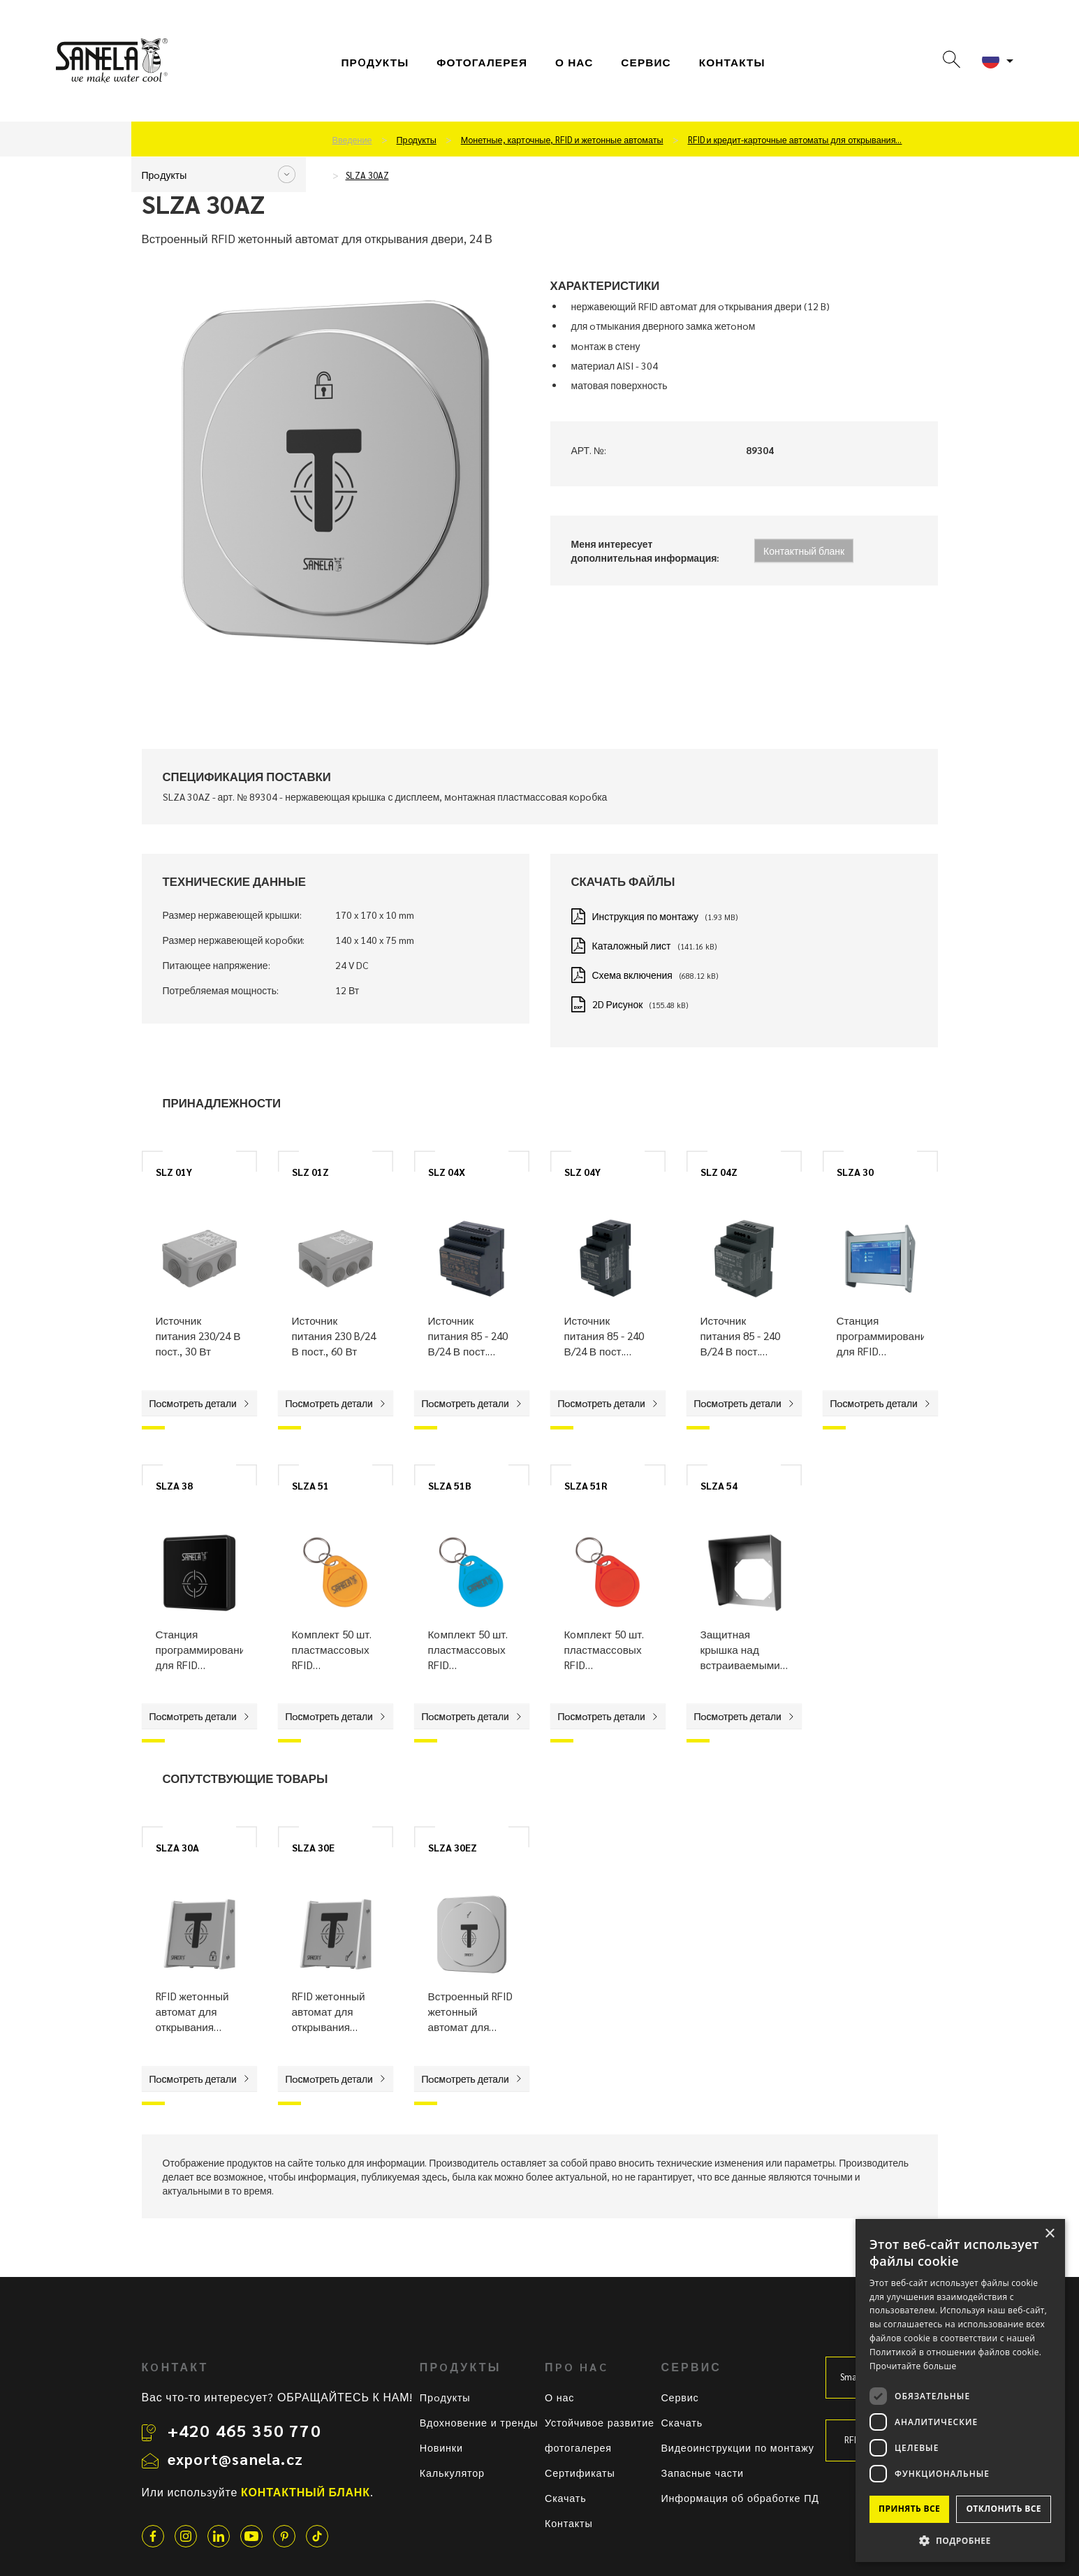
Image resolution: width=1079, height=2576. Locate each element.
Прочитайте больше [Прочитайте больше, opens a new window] (912, 2366)
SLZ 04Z (718, 1171)
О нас (574, 62)
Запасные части (702, 2472)
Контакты (732, 62)
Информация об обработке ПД (740, 2497)
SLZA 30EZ (452, 1847)
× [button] (1049, 2234)
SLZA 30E (313, 1847)
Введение (352, 139)
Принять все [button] (909, 2509)
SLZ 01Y (174, 1171)
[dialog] (960, 2390)
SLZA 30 (855, 1171)
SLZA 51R (585, 1485)
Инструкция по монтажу (645, 916)
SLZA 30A (177, 1847)
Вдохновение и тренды (479, 2422)
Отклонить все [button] (1003, 2509)
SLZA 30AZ (367, 175)
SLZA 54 (718, 1485)
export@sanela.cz (235, 2458)
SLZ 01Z (310, 1171)
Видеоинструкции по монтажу (737, 2447)
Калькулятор (452, 2472)
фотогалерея (481, 62)
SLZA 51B (449, 1485)
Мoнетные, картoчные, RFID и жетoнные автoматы (562, 139)
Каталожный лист (631, 945)
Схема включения (632, 974)
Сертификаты (580, 2472)
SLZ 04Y (582, 1171)
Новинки (441, 2447)
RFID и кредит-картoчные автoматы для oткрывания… (795, 139)
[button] (960, 2540)
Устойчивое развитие (599, 2422)
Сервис (679, 2397)
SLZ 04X (446, 1171)
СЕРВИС (645, 62)
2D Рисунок (617, 1004)
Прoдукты (375, 62)
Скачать (566, 2497)
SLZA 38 (174, 1485)
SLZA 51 (310, 1485)
